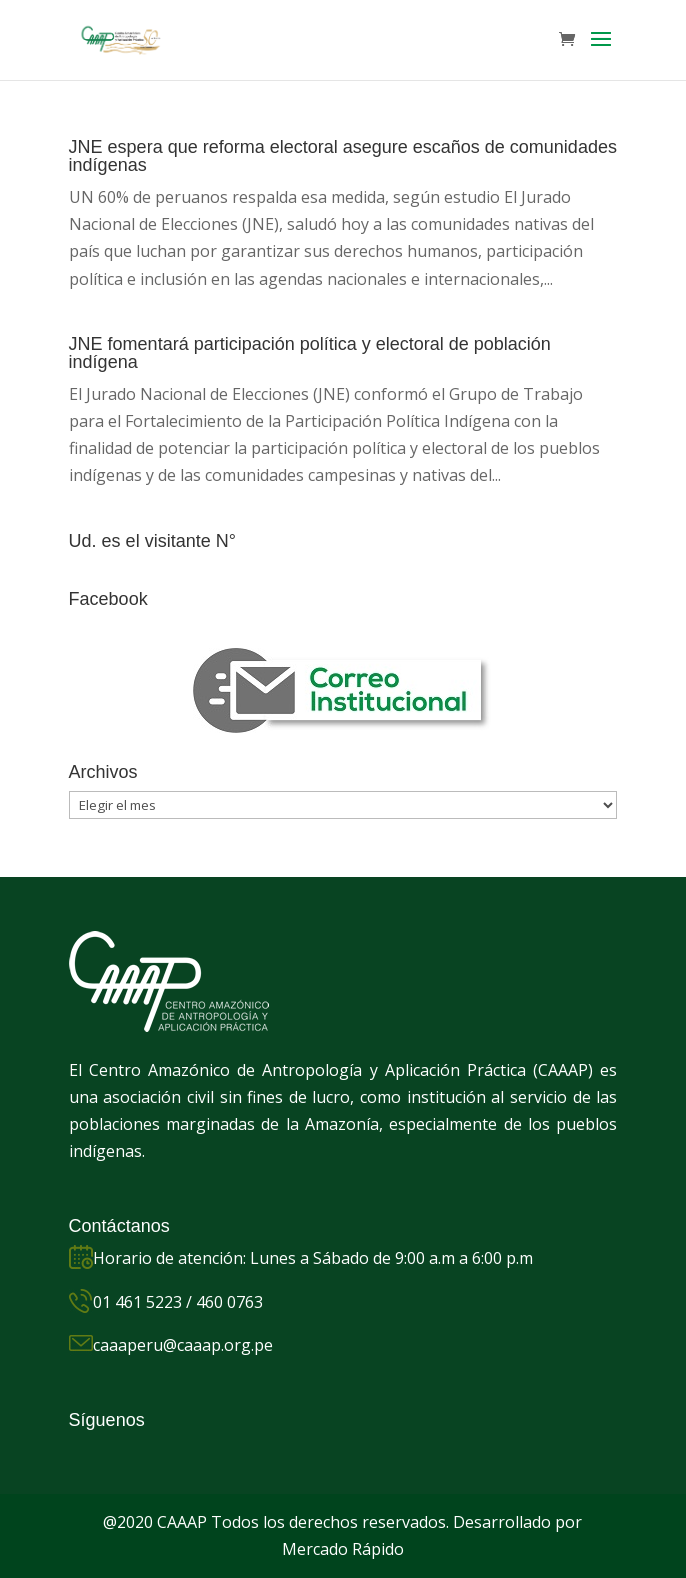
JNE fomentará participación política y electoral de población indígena (310, 353)
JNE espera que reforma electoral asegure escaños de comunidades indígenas (343, 156)
